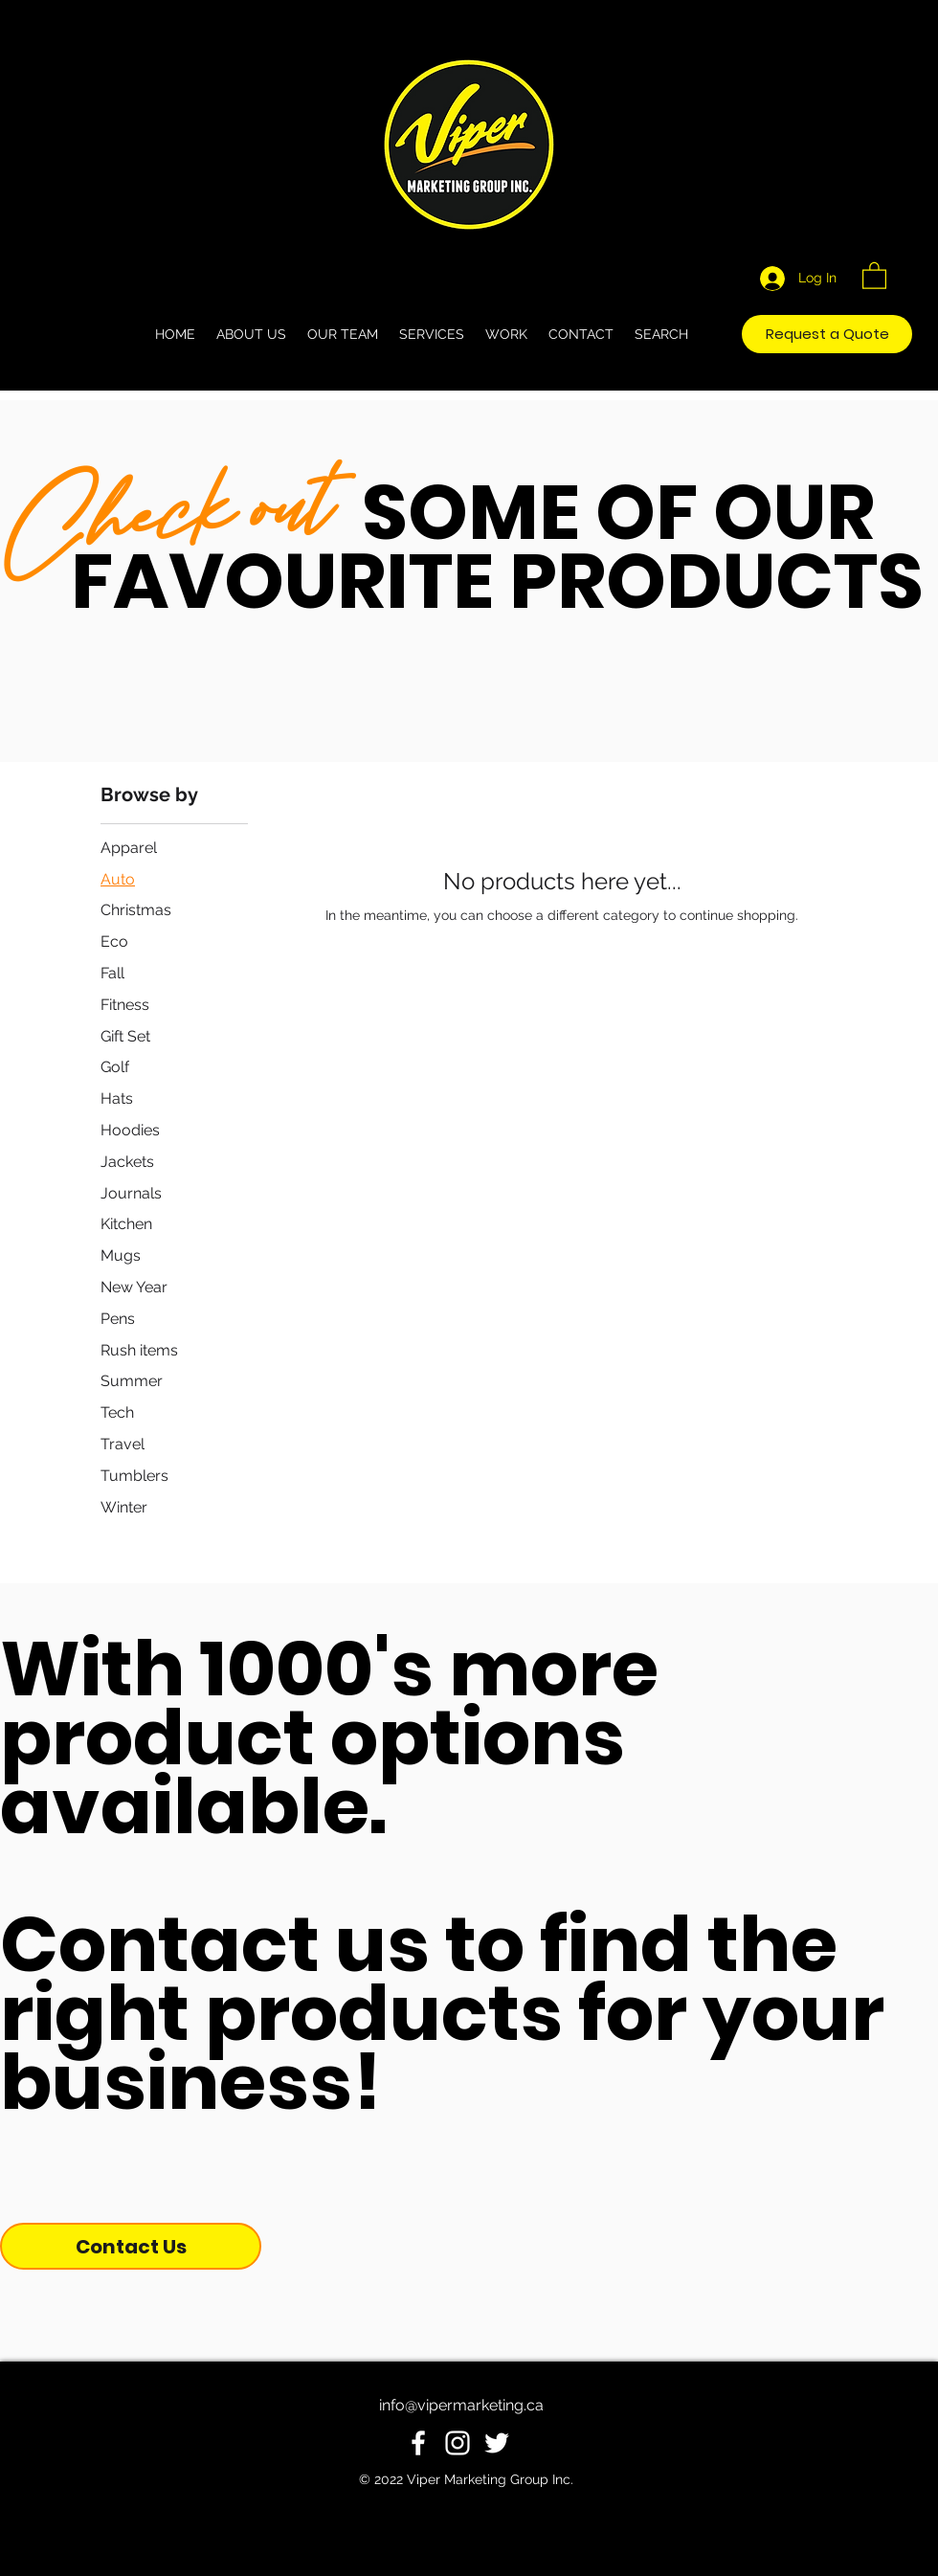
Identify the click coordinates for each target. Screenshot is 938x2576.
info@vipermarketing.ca (461, 2405)
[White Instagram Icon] (457, 2443)
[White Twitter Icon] (496, 2443)
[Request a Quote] (827, 334)
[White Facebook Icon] (418, 2443)
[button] (874, 274)
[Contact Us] (130, 2246)
